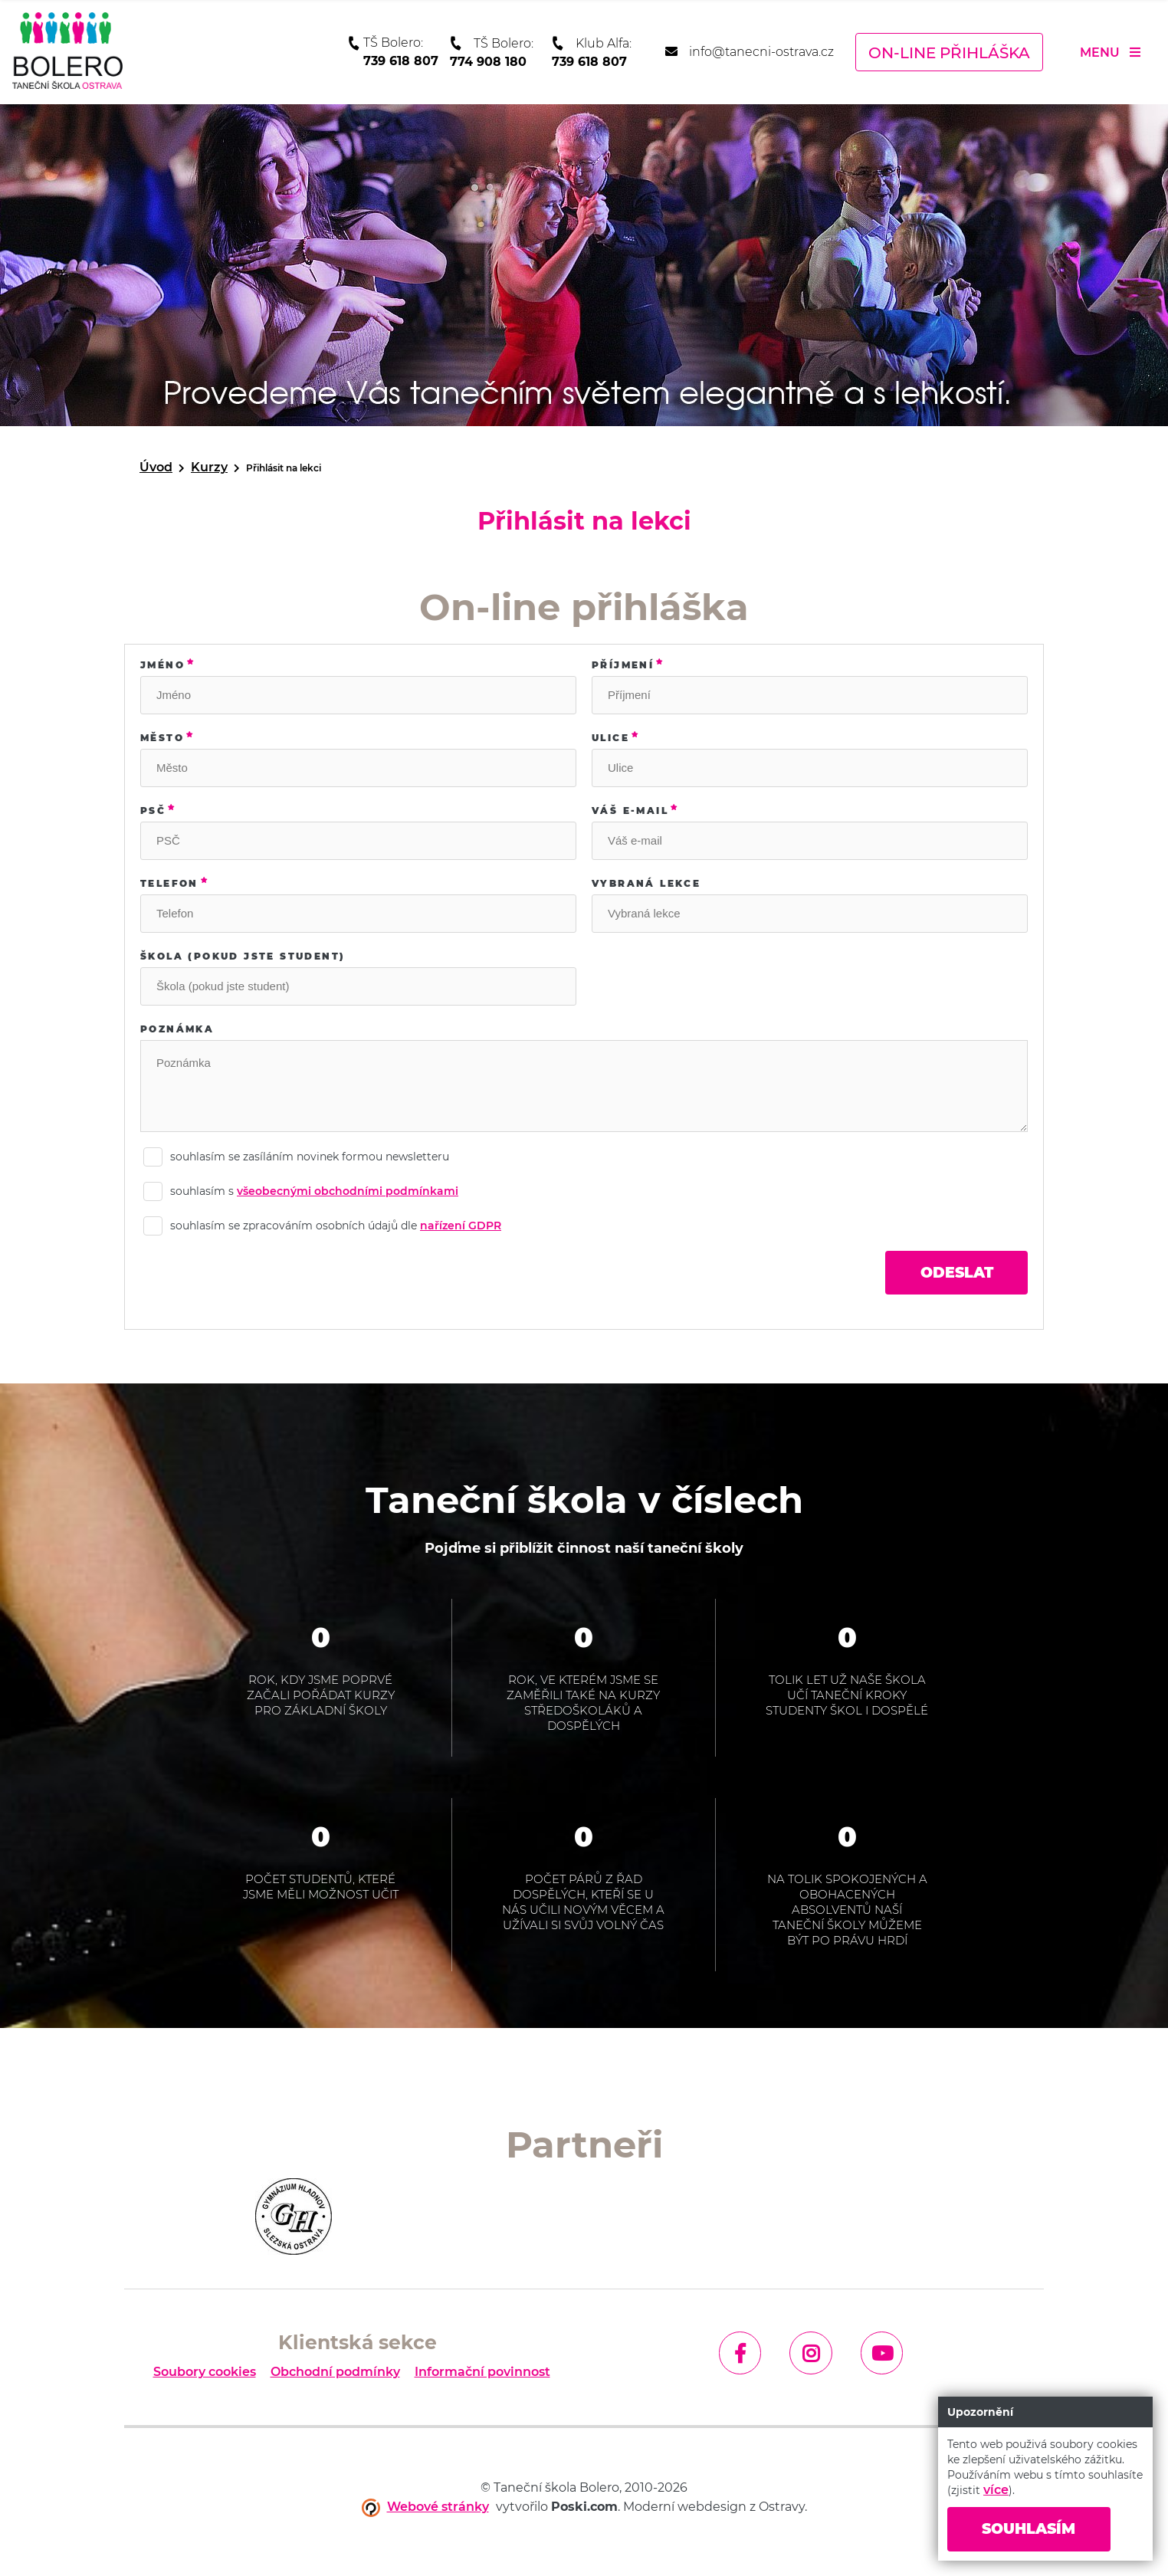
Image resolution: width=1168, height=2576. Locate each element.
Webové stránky (438, 2509)
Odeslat (951, 1274)
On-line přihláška (949, 53)
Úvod (155, 467)
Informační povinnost (482, 2374)
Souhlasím (1035, 2528)
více (996, 2488)
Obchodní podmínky (335, 2374)
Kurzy (209, 467)
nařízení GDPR (460, 1225)
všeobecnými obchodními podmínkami (347, 1191)
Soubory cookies (204, 2374)
